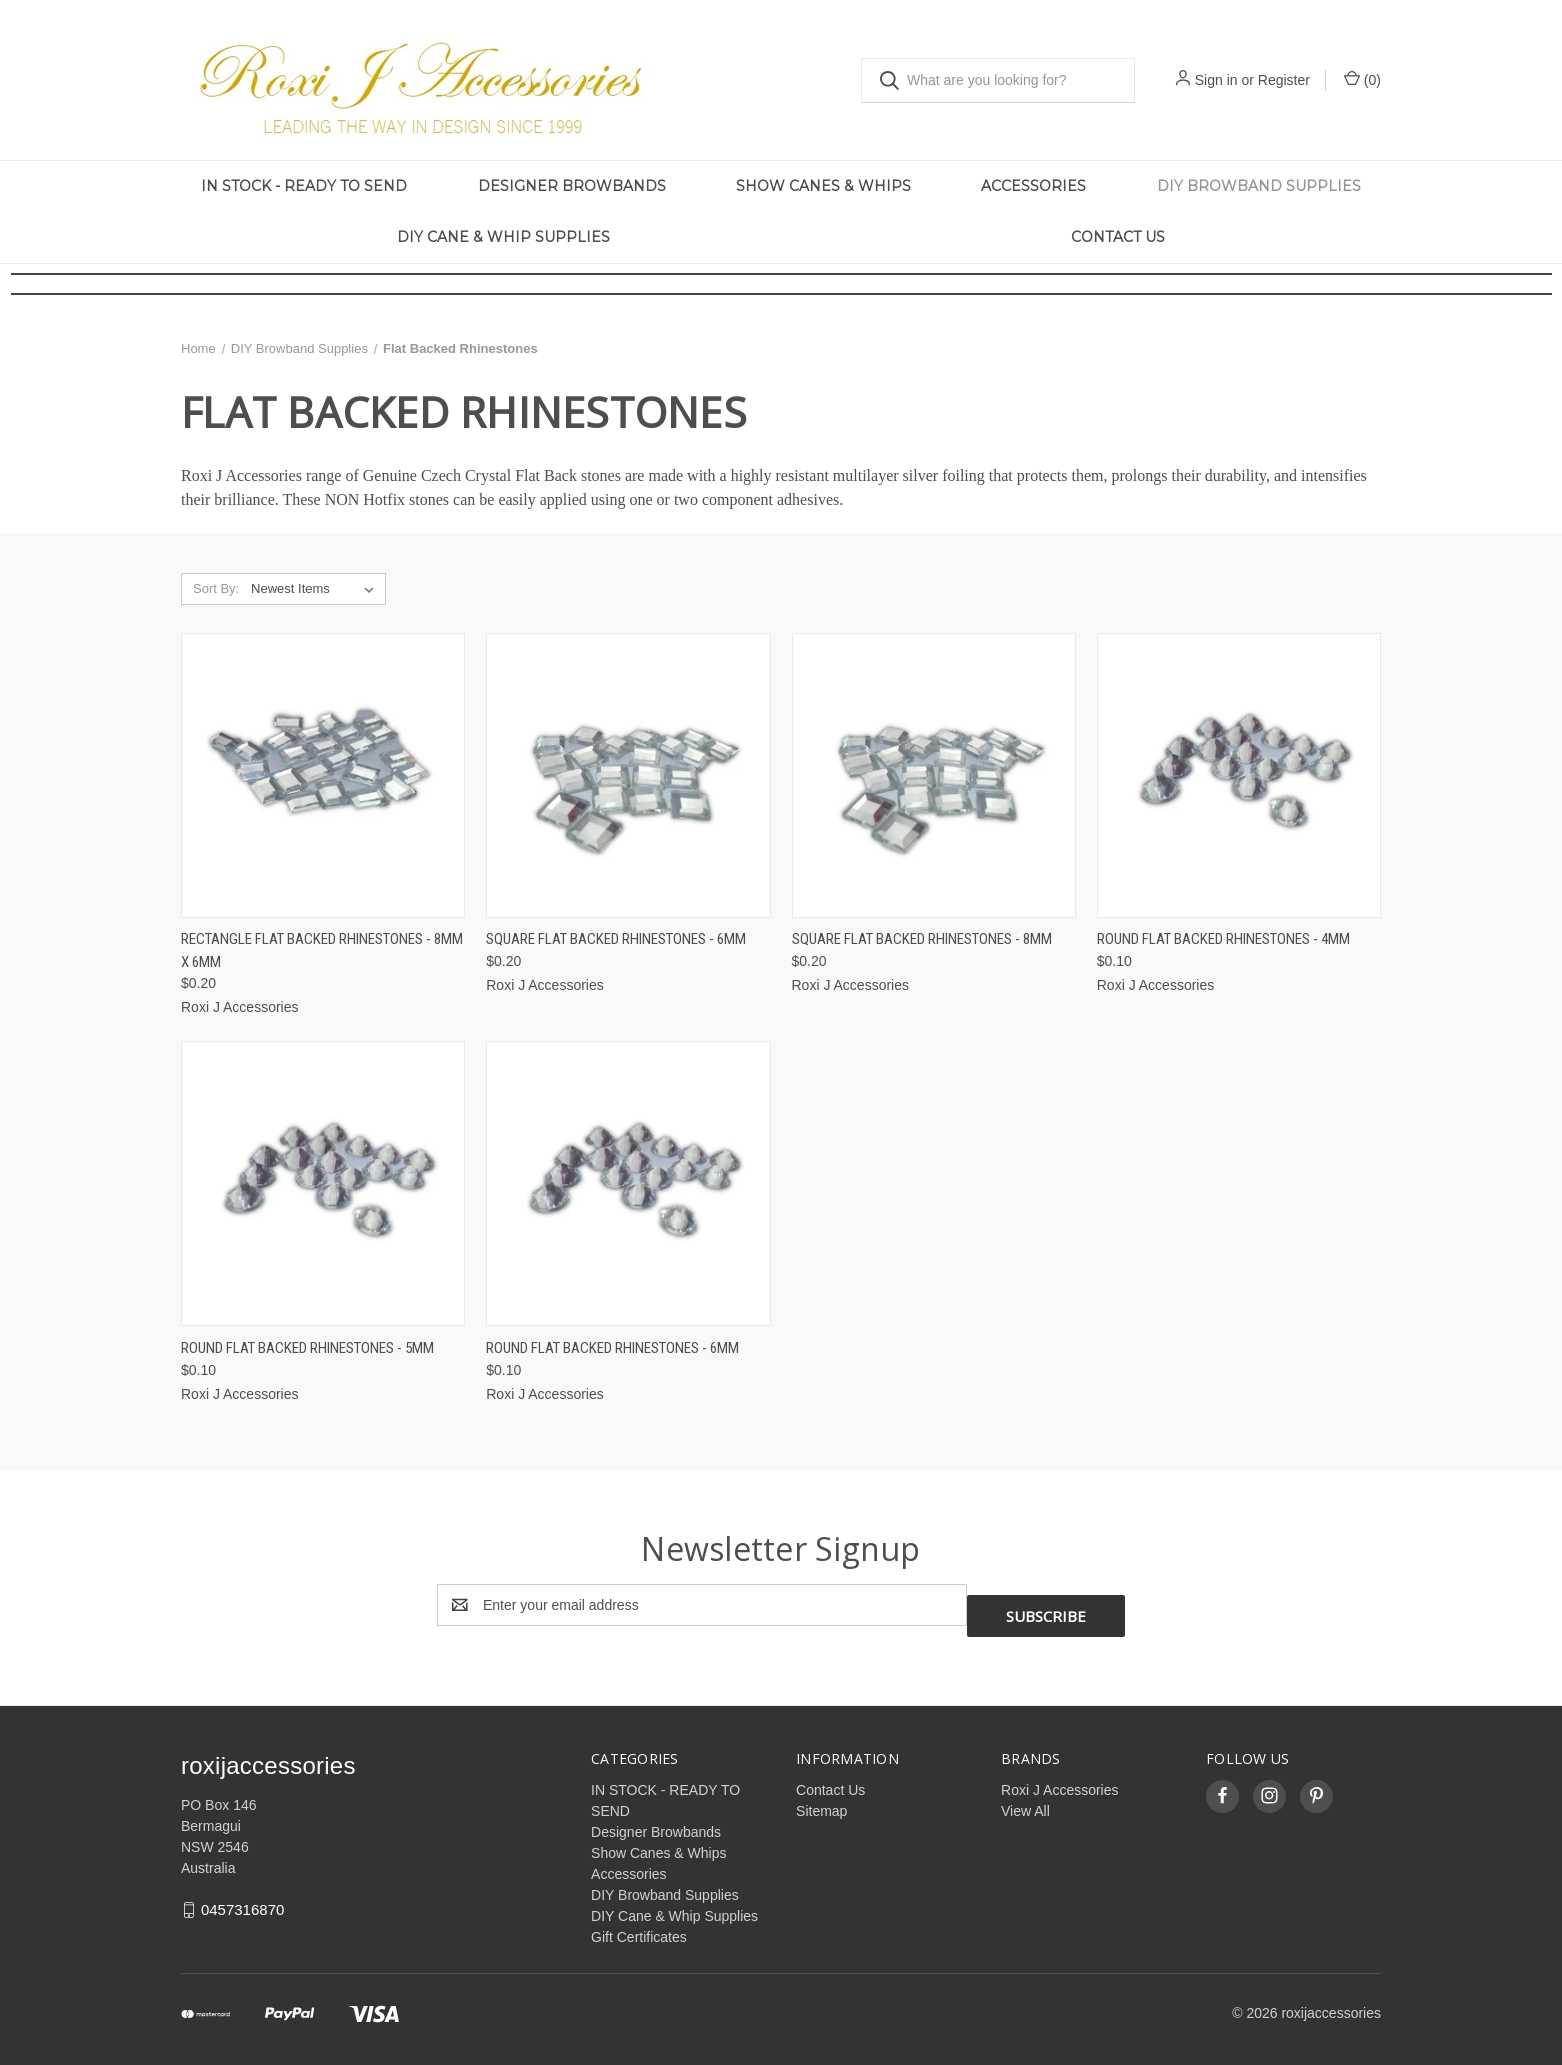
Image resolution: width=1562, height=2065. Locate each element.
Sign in (1216, 80)
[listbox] (316, 589)
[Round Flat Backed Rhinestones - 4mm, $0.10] (1239, 775)
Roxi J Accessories (1059, 1779)
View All (1025, 1800)
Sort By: (216, 588)
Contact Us (1118, 237)
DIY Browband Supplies (1259, 186)
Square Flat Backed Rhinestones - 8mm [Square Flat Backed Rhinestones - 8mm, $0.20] (922, 939)
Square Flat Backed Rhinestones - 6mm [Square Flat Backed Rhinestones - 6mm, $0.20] (616, 939)
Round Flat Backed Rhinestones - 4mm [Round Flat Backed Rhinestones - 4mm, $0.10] (1223, 939)
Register (1284, 80)
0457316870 (242, 1898)
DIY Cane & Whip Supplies (503, 237)
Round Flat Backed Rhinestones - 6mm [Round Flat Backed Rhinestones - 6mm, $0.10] (612, 1348)
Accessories (1033, 186)
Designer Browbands (572, 186)
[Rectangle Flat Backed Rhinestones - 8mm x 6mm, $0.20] (323, 775)
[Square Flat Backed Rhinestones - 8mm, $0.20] (934, 775)
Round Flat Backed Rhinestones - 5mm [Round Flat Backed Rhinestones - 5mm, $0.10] (307, 1348)
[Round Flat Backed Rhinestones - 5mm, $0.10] (323, 1183)
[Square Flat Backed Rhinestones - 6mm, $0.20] (628, 775)
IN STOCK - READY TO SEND (304, 186)
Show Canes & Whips (823, 186)
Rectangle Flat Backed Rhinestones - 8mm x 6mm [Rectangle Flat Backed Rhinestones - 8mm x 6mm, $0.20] (322, 950)
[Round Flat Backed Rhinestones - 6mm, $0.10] (628, 1183)
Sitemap (821, 1800)
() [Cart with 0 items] (1362, 79)
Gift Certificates (639, 1926)
